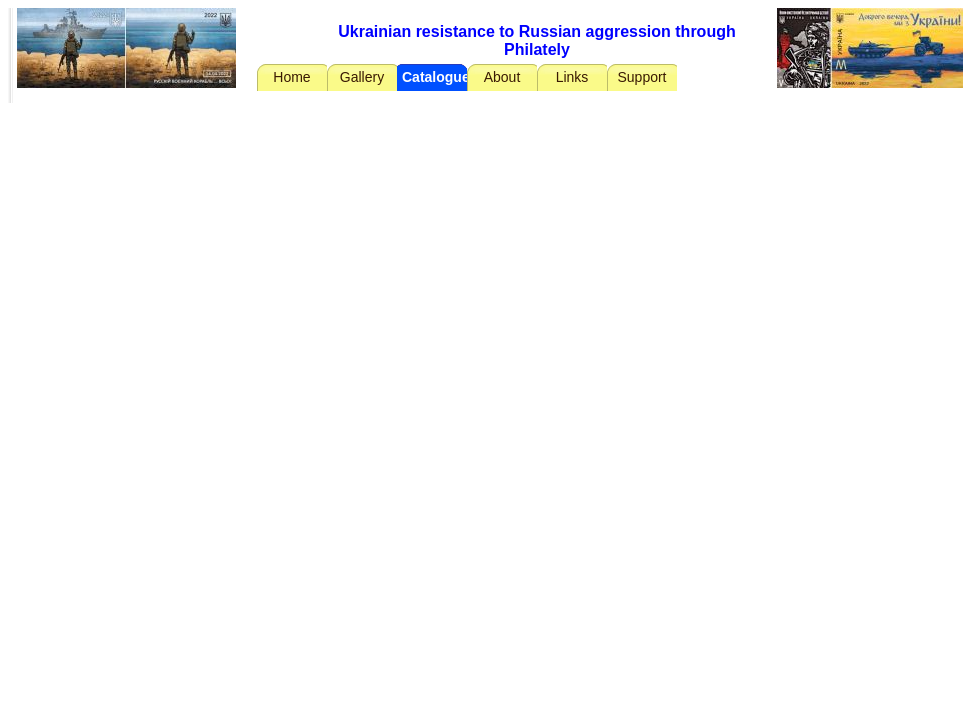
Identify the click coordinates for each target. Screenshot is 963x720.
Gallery (362, 77)
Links (572, 77)
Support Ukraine (641, 80)
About (502, 77)
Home (291, 77)
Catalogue (434, 77)
